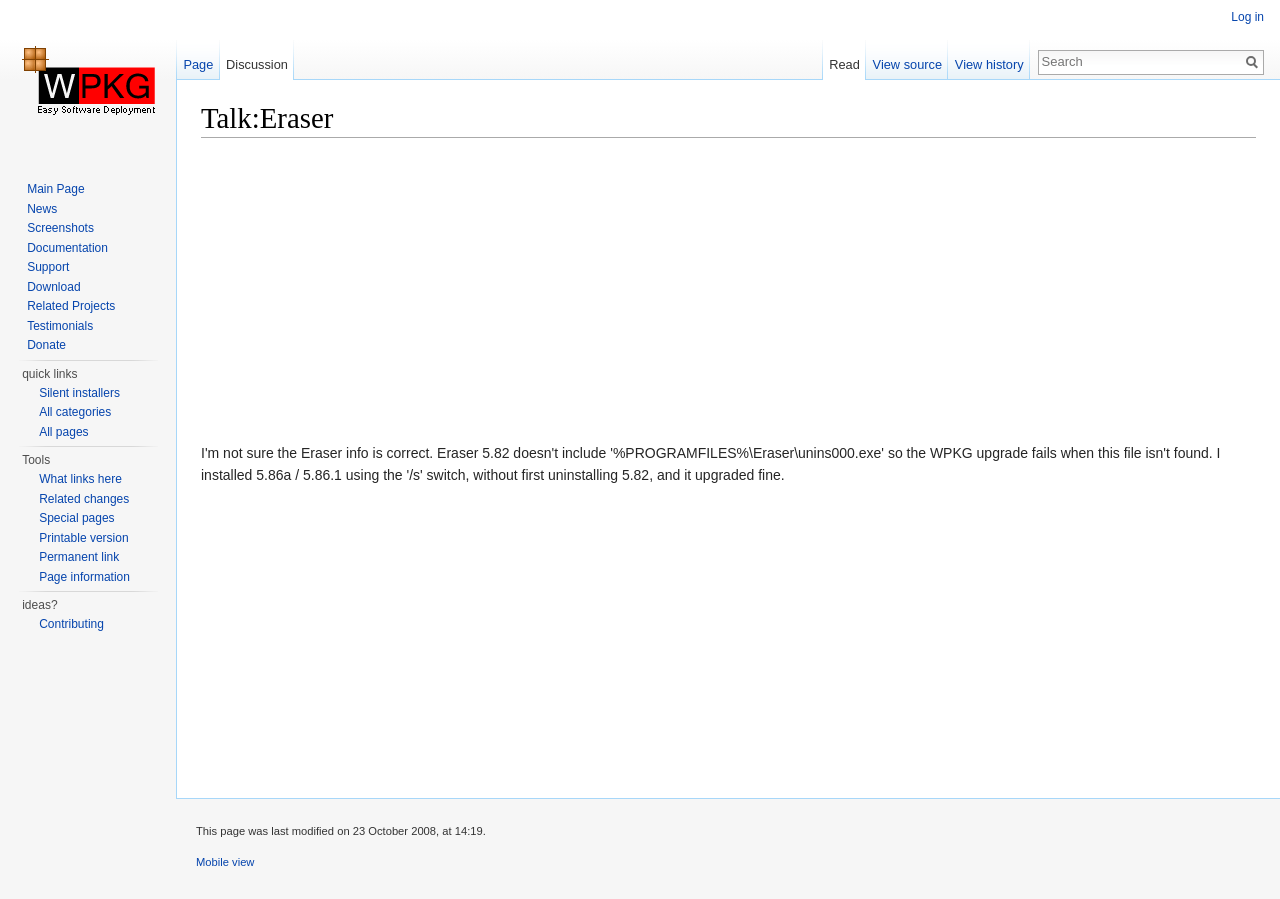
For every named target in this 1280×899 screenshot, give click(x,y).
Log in (1247, 17)
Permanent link (79, 557)
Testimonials (60, 326)
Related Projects (71, 306)
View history (989, 64)
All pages (63, 432)
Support (48, 267)
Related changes (84, 499)
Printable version (83, 538)
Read (844, 64)
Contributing (71, 624)
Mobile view (225, 862)
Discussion (257, 64)
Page (198, 64)
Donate (46, 345)
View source (907, 64)
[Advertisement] (728, 295)
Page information (84, 577)
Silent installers (79, 393)
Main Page (55, 189)
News (42, 209)
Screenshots (60, 228)
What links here (80, 479)
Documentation (67, 248)
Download (53, 287)
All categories (75, 412)
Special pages (76, 518)
